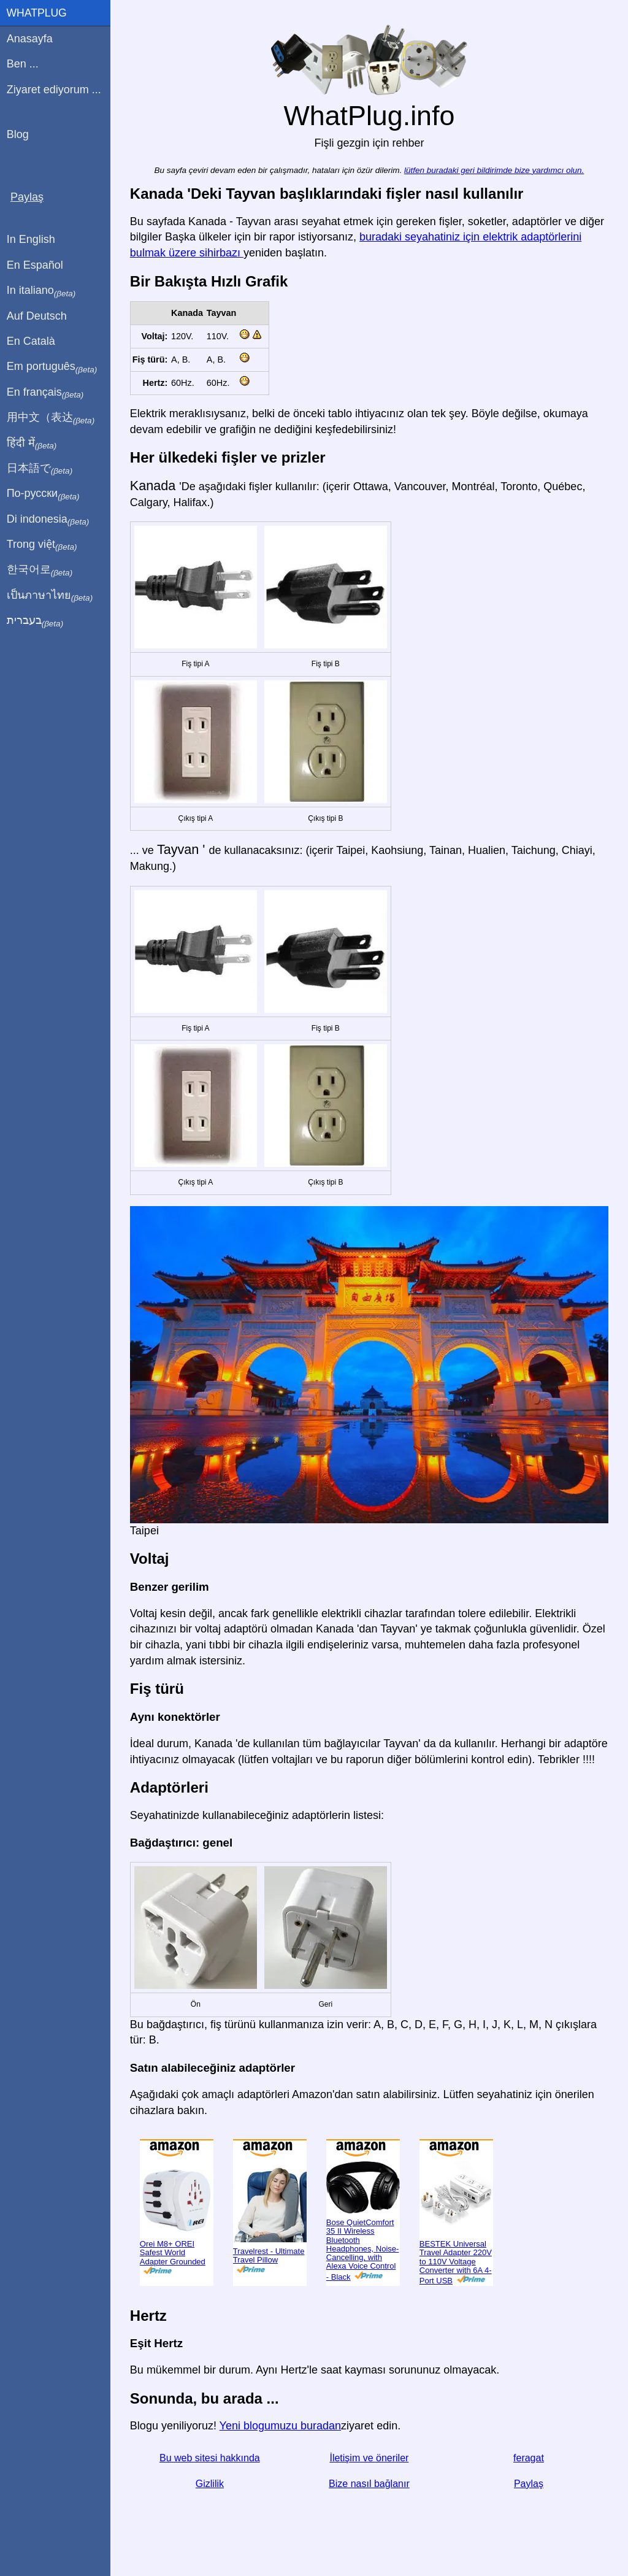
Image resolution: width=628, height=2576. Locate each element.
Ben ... (23, 64)
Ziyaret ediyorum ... (54, 89)
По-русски (43, 494)
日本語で (39, 468)
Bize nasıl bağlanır (369, 2483)
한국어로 (39, 570)
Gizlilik (210, 2483)
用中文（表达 (50, 418)
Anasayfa (30, 39)
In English (31, 239)
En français (45, 392)
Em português (52, 367)
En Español (35, 265)
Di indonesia (48, 519)
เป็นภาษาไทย (50, 595)
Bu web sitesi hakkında (209, 2458)
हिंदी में (32, 443)
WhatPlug (37, 13)
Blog (18, 134)
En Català (31, 341)
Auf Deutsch (37, 316)
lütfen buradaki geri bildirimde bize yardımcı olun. (494, 170)
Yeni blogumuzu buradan (281, 2426)
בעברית (35, 621)
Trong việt (42, 545)
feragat (528, 2458)
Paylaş (528, 2483)
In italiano (41, 291)
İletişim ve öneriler (369, 2458)
